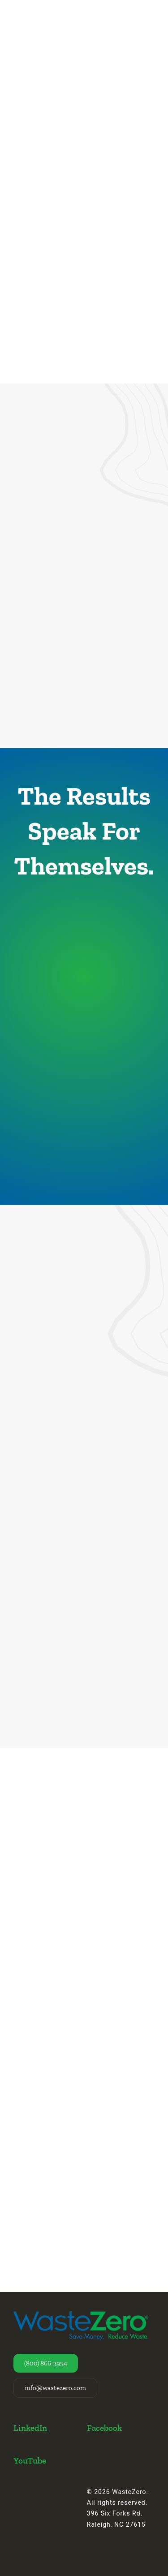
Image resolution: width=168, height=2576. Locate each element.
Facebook (104, 2428)
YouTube (29, 2460)
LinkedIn (30, 2428)
